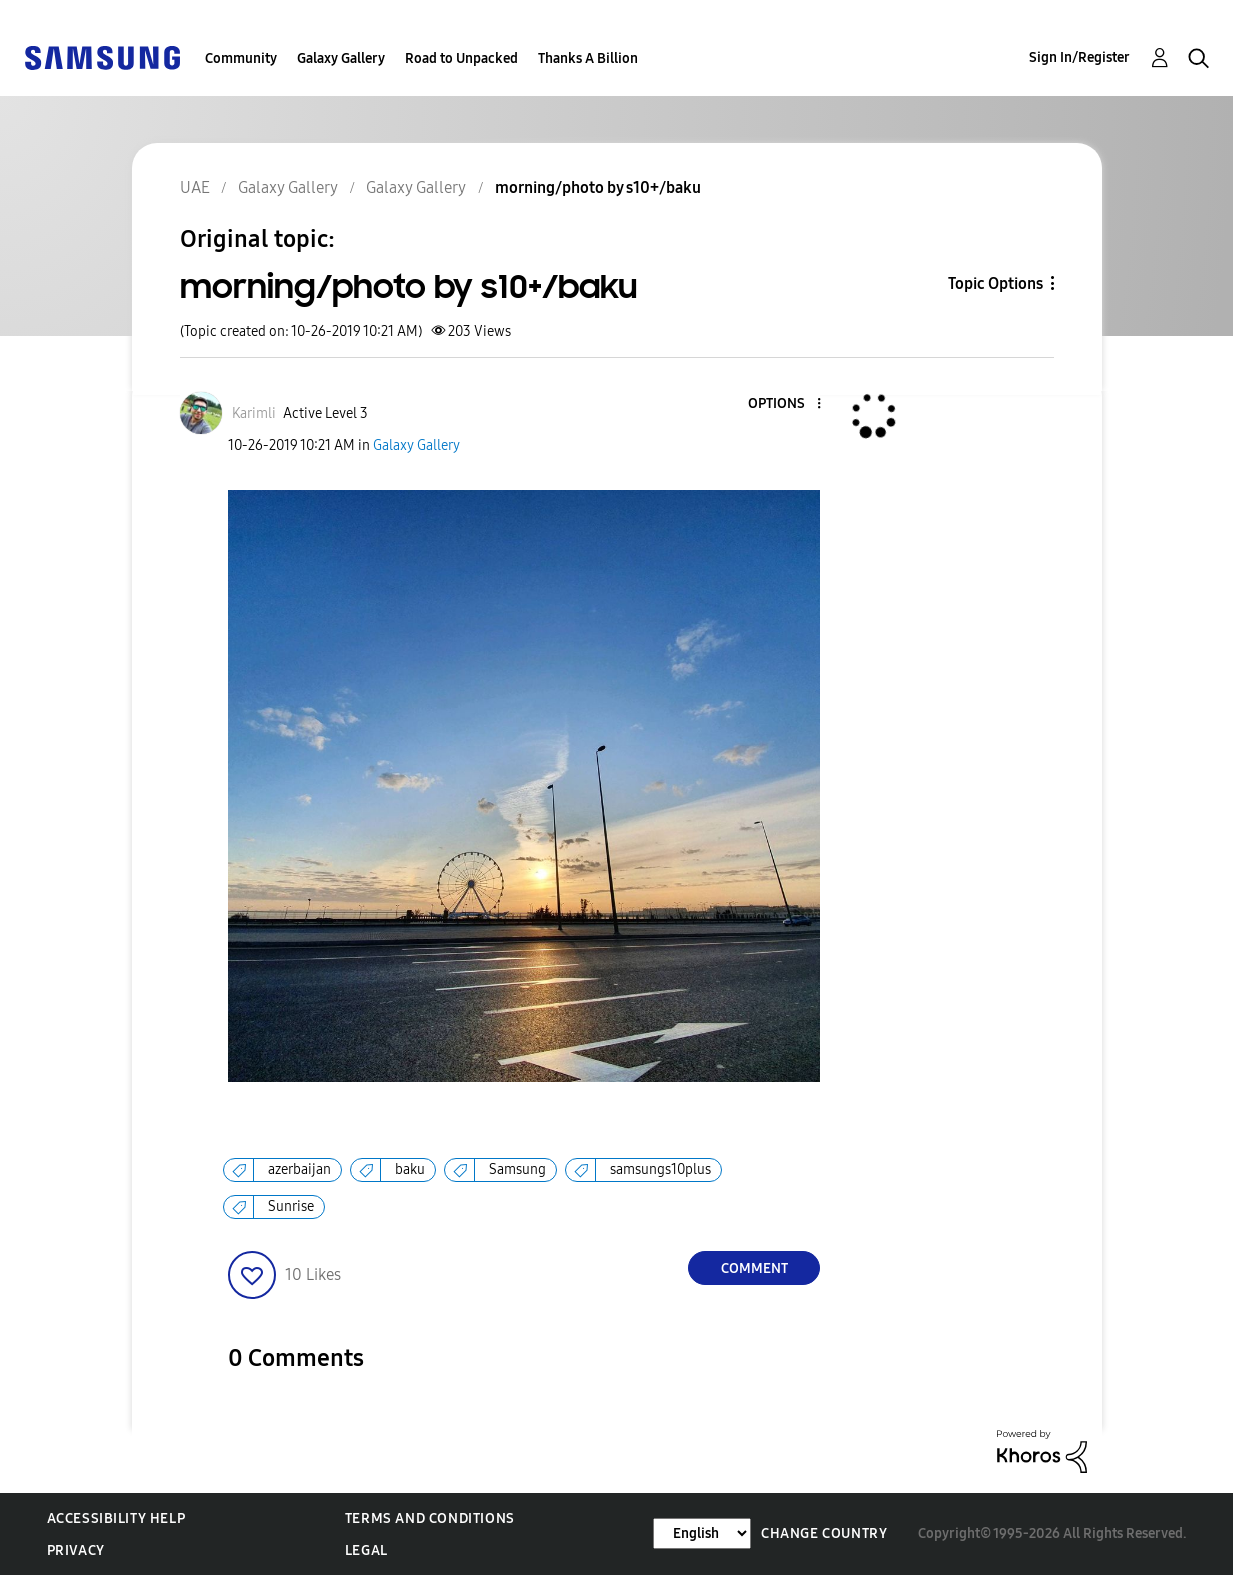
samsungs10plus (660, 1169)
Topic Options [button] (995, 283)
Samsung (517, 1169)
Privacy (76, 1550)
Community (241, 58)
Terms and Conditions (430, 1518)
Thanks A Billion (588, 58)
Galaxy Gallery (341, 58)
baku (410, 1169)
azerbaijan (299, 1169)
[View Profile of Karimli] (254, 413)
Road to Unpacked (461, 58)
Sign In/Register (1079, 57)
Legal (366, 1550)
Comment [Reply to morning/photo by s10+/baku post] (754, 1268)
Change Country (824, 1533)
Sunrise (291, 1206)
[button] (786, 404)
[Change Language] (702, 1533)
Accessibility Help (116, 1518)
